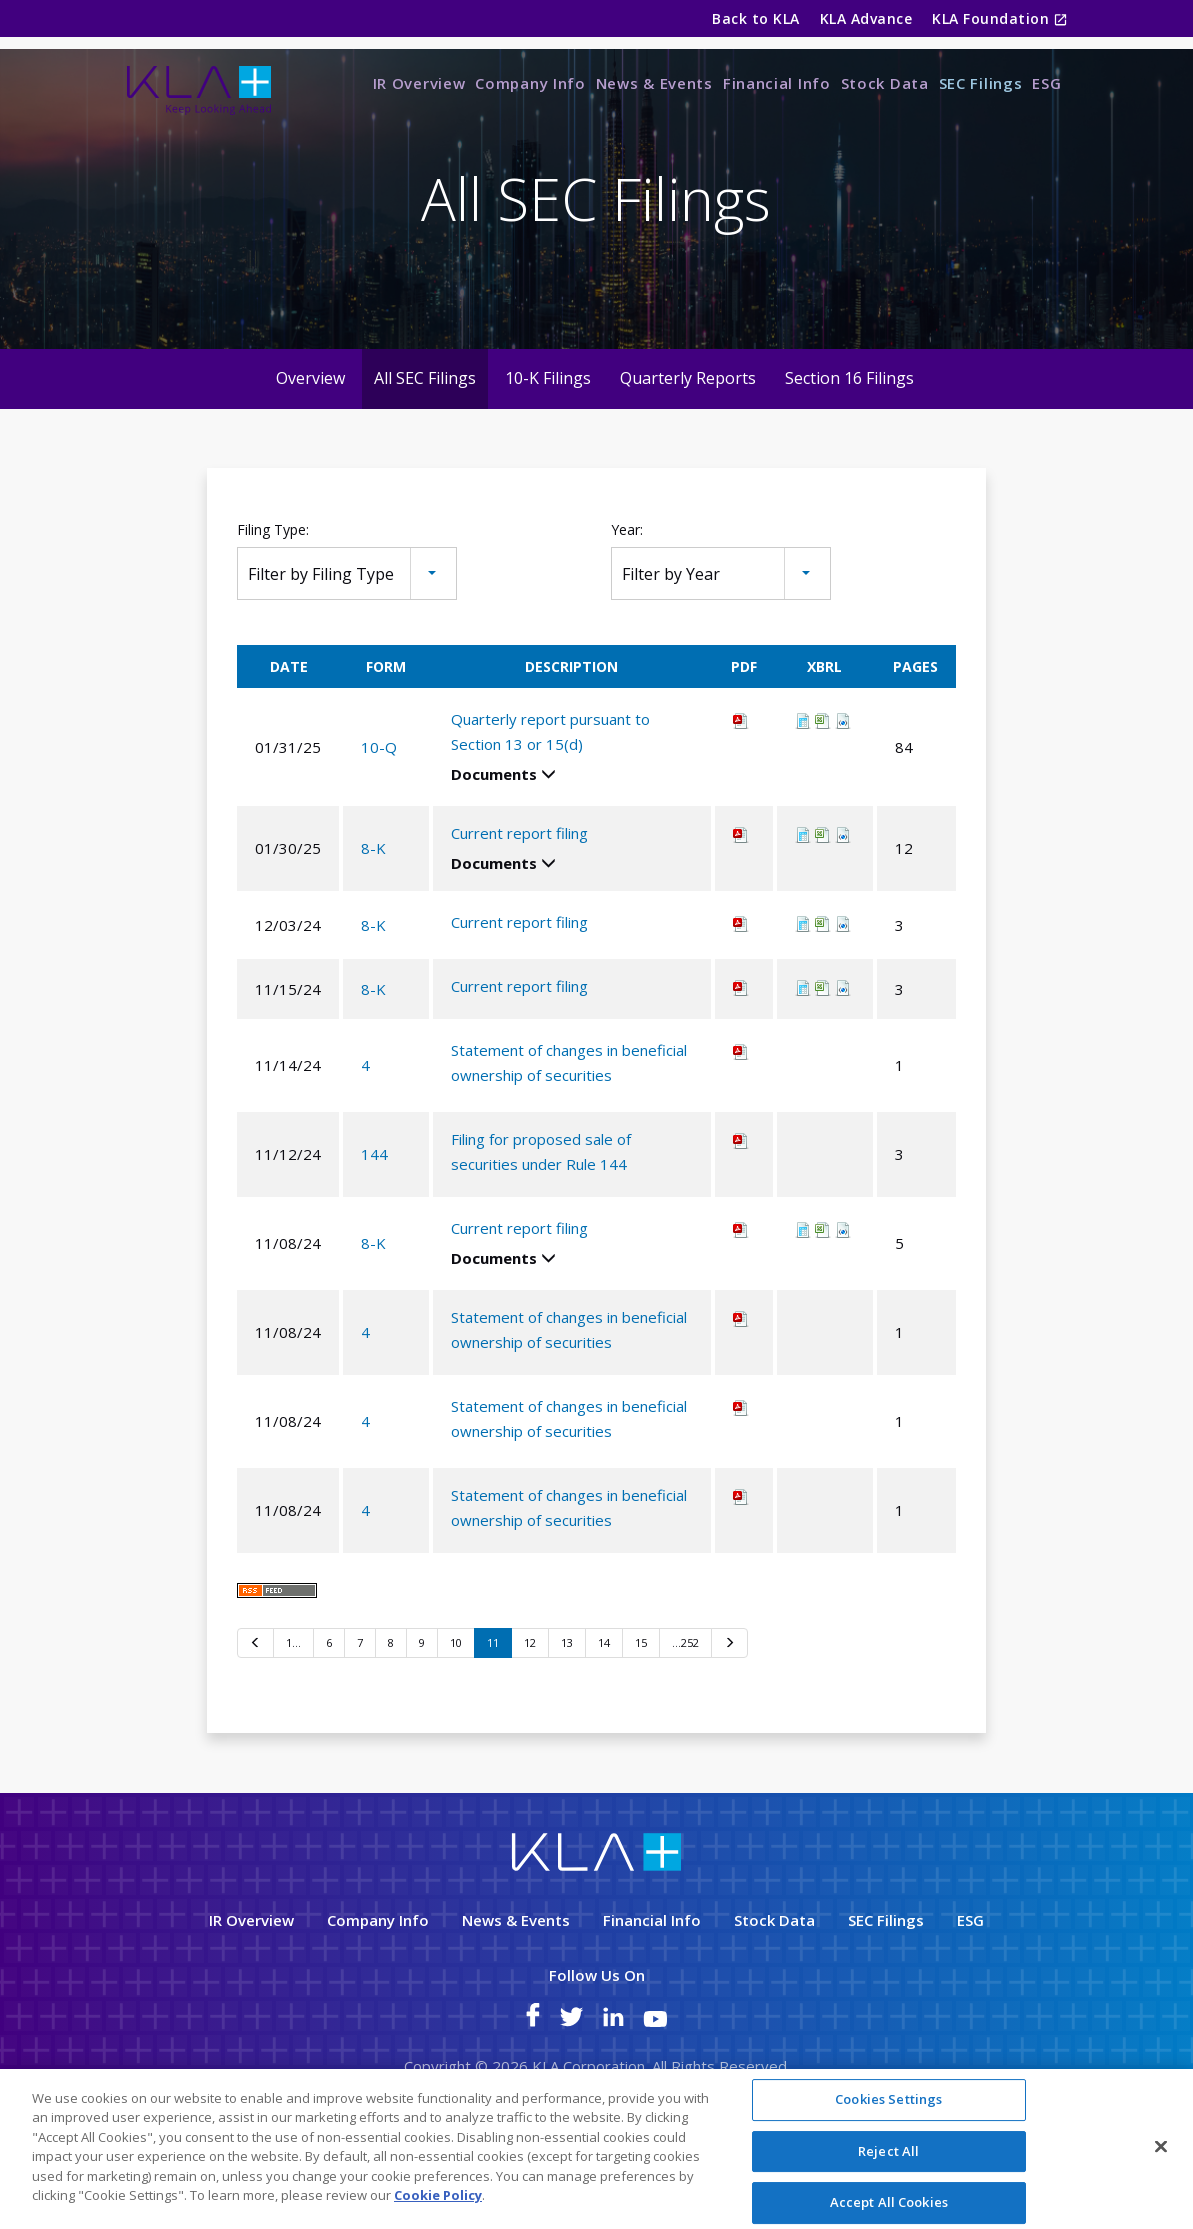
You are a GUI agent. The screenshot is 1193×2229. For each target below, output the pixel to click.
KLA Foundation (992, 18)
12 (530, 1722)
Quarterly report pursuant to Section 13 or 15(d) (550, 811)
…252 (685, 1722)
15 (641, 1722)
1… (293, 1722)
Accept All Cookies (889, 2204)
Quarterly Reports (688, 459)
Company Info (530, 83)
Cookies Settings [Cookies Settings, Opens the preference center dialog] (888, 2101)
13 (567, 1722)
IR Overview (419, 83)
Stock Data (885, 83)
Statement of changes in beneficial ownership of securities (569, 1142)
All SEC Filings (425, 459)
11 (493, 1722)
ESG (1046, 83)
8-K (373, 928)
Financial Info (777, 83)
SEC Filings (981, 83)
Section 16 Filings (849, 459)
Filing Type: (273, 610)
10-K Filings (548, 459)
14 (604, 1722)
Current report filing (519, 913)
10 (456, 1722)
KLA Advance (866, 18)
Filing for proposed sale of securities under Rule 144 (541, 1231)
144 (374, 1234)
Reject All (888, 2152)
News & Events (654, 83)
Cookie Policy (438, 2197)
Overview (310, 459)
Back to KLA (755, 18)
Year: (627, 610)
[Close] (1161, 2148)
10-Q (379, 827)
